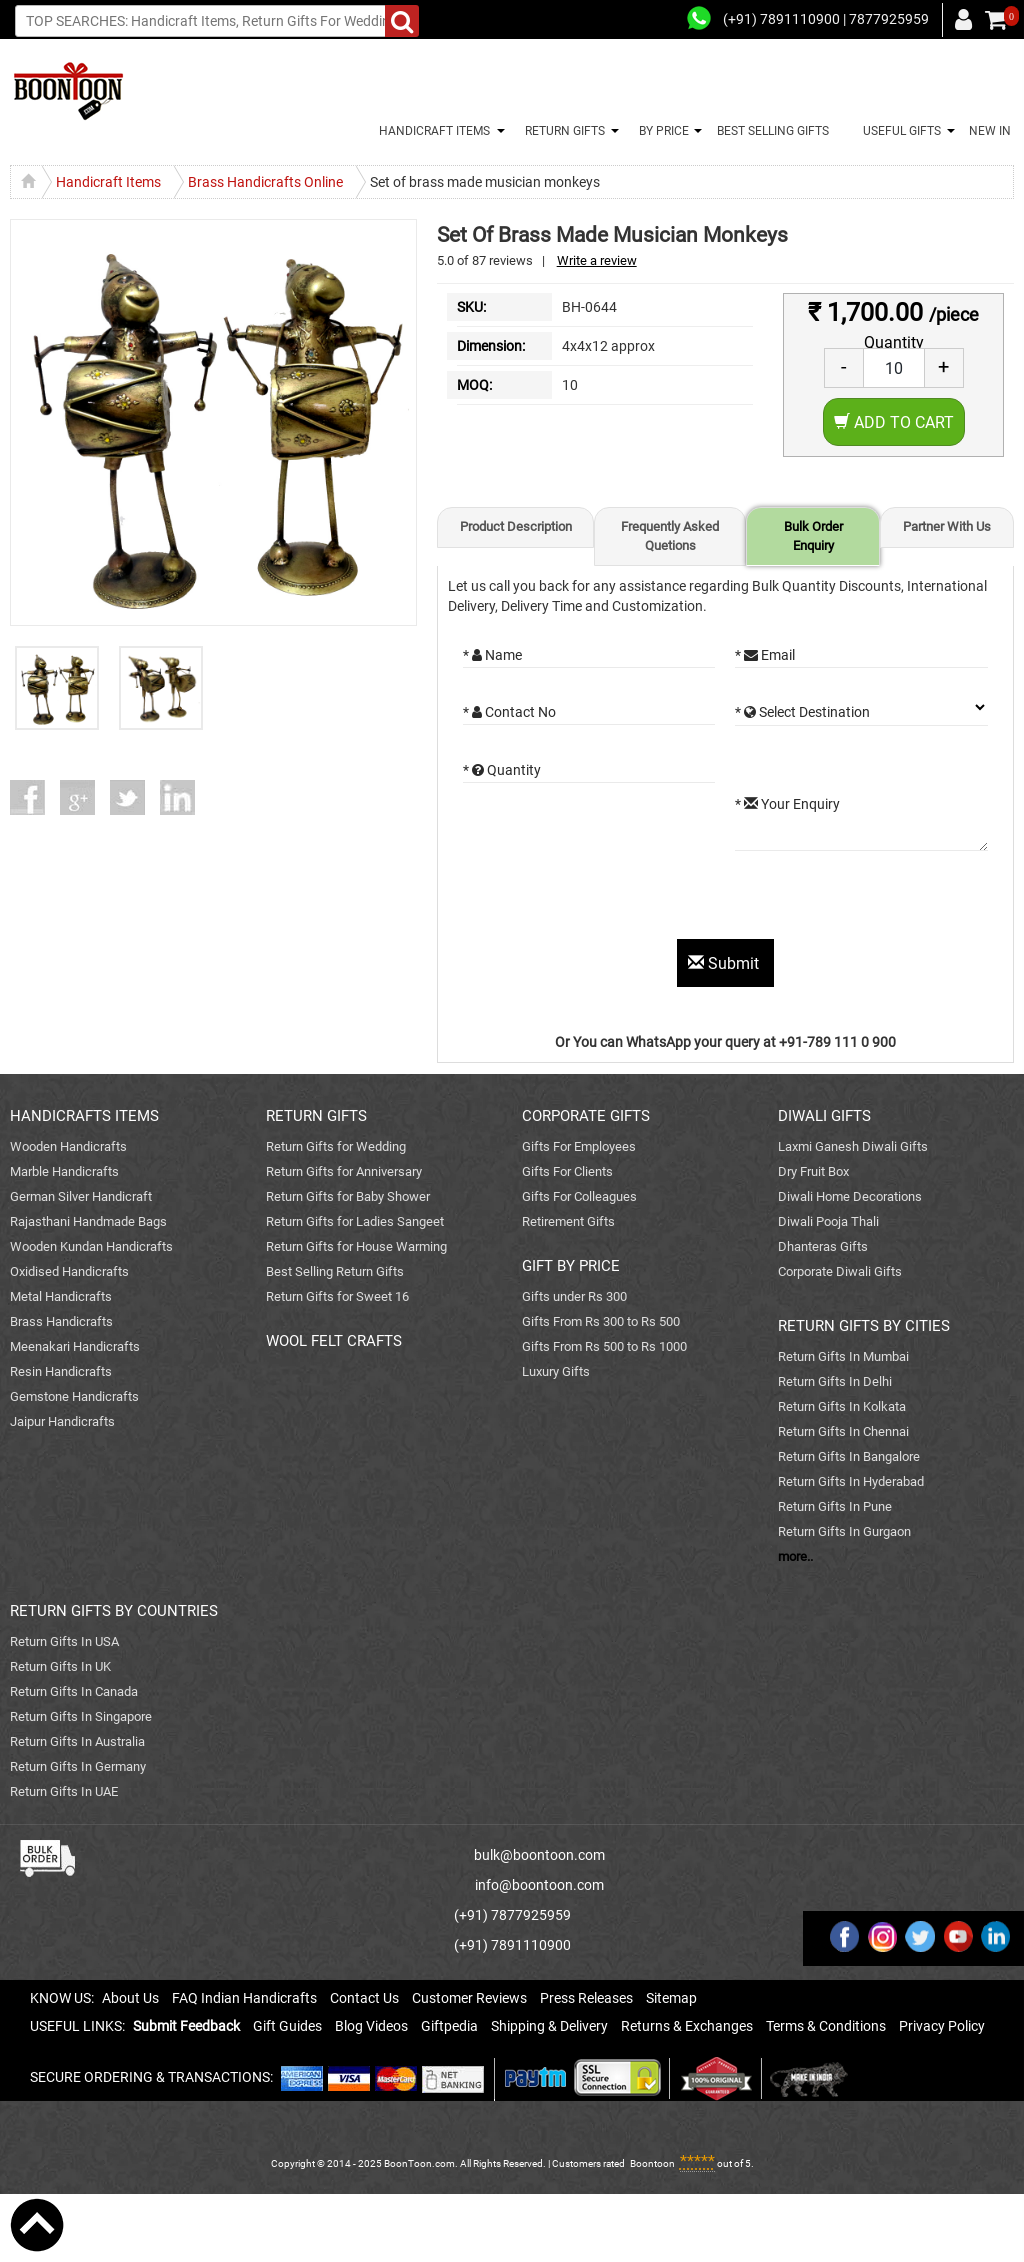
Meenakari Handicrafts (75, 1346)
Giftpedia (449, 2026)
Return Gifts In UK (60, 1666)
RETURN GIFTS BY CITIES (864, 1326)
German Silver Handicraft (81, 1196)
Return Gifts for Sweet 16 (337, 1296)
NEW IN (990, 131)
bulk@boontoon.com (539, 1855)
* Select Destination (802, 712)
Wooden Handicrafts (68, 1146)
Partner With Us (947, 526)
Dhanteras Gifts (823, 1246)
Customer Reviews (469, 1998)
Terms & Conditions (826, 2026)
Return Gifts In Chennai (843, 1431)
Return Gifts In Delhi (835, 1381)
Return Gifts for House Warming (356, 1246)
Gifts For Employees (579, 1146)
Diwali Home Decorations (850, 1196)
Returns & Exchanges (687, 2026)
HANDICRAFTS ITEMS (84, 1116)
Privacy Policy (942, 2026)
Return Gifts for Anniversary (344, 1171)
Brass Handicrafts (61, 1321)
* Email (765, 655)
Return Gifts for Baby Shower (348, 1196)
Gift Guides (287, 2026)
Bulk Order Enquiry (813, 536)
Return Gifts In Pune (835, 1506)
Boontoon (652, 2163)
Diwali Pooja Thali (828, 1221)
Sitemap (671, 1998)
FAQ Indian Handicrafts (244, 1998)
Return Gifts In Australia (77, 1741)
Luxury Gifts (556, 1371)
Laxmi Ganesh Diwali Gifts (853, 1146)
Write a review (597, 260)
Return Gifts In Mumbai (843, 1356)
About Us (130, 1998)
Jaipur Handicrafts (62, 1421)
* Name (492, 655)
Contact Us (364, 1998)
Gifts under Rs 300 (574, 1296)
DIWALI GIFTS (824, 1116)
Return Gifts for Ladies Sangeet (355, 1221)
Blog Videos (371, 2026)
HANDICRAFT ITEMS (431, 131)
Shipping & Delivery (549, 2026)
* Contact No (509, 712)
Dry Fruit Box (813, 1171)
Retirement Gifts (568, 1221)
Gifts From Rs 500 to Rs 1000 (604, 1346)
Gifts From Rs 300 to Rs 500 (601, 1321)
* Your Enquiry (787, 804)
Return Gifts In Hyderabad (851, 1481)
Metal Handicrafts (61, 1296)
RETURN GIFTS (562, 131)
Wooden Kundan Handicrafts (91, 1246)
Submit (725, 963)
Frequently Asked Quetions (670, 536)
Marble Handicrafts (64, 1171)
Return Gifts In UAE (64, 1791)
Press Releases (586, 1998)
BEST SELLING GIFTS (773, 131)
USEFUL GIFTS (899, 131)
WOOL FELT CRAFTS (334, 1341)
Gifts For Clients (567, 1171)
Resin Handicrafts (61, 1371)
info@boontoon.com (539, 1885)
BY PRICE (661, 131)
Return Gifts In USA (64, 1641)
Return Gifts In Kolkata (842, 1406)
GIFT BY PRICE (571, 1266)
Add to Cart (894, 422)
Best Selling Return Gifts (335, 1271)
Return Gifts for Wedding (336, 1146)
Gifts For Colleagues (579, 1196)
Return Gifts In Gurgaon (844, 1531)
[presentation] (615, 900)
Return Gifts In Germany (78, 1766)
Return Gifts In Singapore (81, 1716)
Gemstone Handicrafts (74, 1396)
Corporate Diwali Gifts (840, 1271)
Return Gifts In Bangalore (849, 1456)
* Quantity (502, 770)
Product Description (516, 526)
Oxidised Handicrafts (69, 1271)
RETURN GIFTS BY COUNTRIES (114, 1611)
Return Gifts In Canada (74, 1691)
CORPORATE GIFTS (586, 1116)
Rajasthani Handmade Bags (88, 1221)
